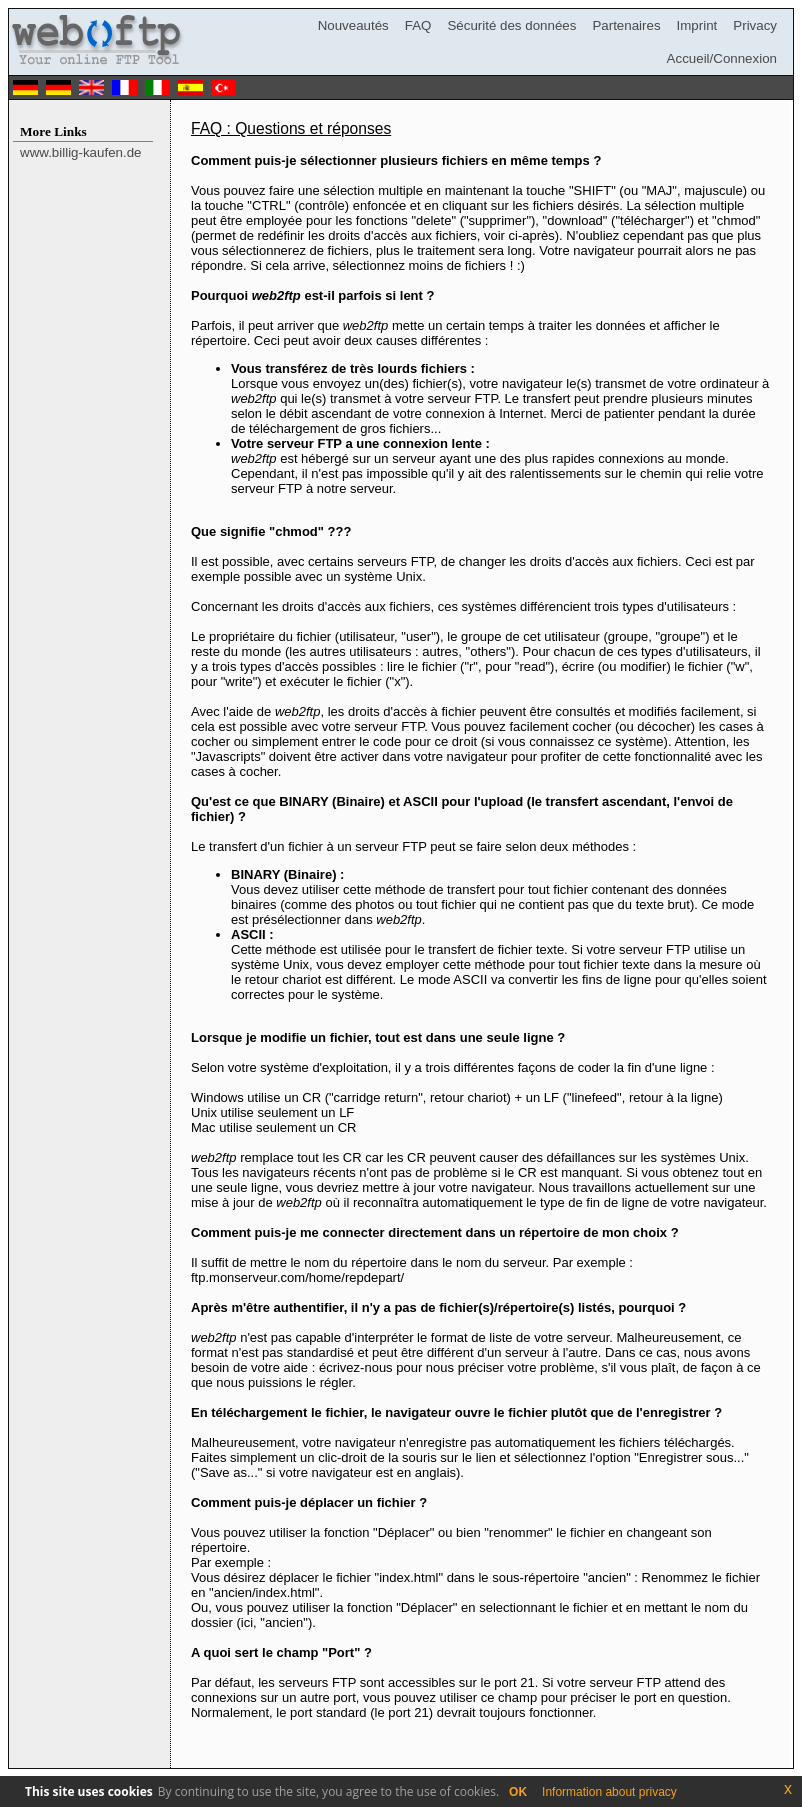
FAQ (418, 25)
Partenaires (626, 25)
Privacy (755, 25)
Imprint (697, 25)
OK (518, 1792)
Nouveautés (353, 25)
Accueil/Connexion (722, 58)
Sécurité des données (511, 25)
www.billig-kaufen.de (81, 152)
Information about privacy (609, 1792)
